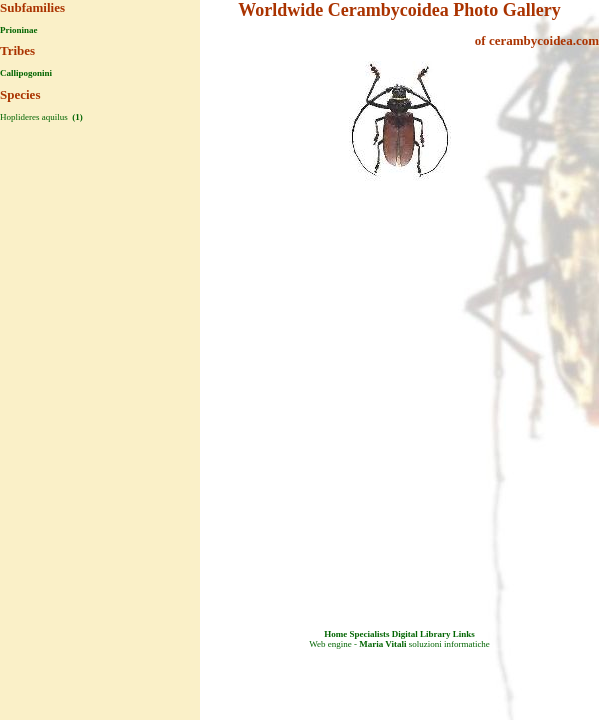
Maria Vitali (382, 644)
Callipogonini (26, 73)
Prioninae (19, 30)
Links (464, 634)
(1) (76, 117)
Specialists (369, 634)
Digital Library (421, 634)
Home (335, 634)
